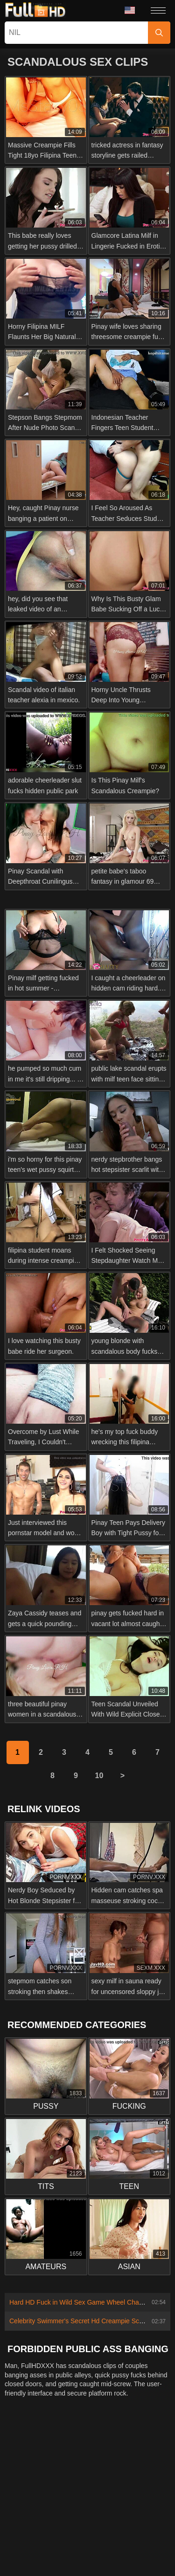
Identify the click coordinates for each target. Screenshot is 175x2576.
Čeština (133, 2496)
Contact (31, 2447)
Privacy (116, 2447)
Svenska (115, 2523)
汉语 (121, 2563)
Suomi (37, 2496)
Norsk (53, 2482)
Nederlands (42, 2468)
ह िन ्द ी (32, 2550)
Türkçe (60, 2536)
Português (137, 2510)
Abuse (61, 2447)
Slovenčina (130, 2468)
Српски (24, 2482)
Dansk (66, 2496)
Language (130, 10)
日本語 (149, 2482)
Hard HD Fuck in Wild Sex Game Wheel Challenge (82, 2302)
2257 (88, 2447)
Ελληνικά (98, 2496)
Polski (48, 2523)
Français (92, 2563)
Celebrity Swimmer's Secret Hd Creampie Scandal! (83, 2321)
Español (58, 2563)
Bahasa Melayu (102, 2536)
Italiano (68, 2550)
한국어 (119, 2482)
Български (139, 2550)
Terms (146, 2447)
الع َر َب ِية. (97, 2510)
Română (80, 2523)
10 (99, 1776)
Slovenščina (87, 2468)
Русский (150, 2523)
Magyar (146, 2536)
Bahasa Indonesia (46, 2510)
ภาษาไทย (85, 2482)
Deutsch (101, 2550)
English (29, 2536)
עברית (21, 2523)
